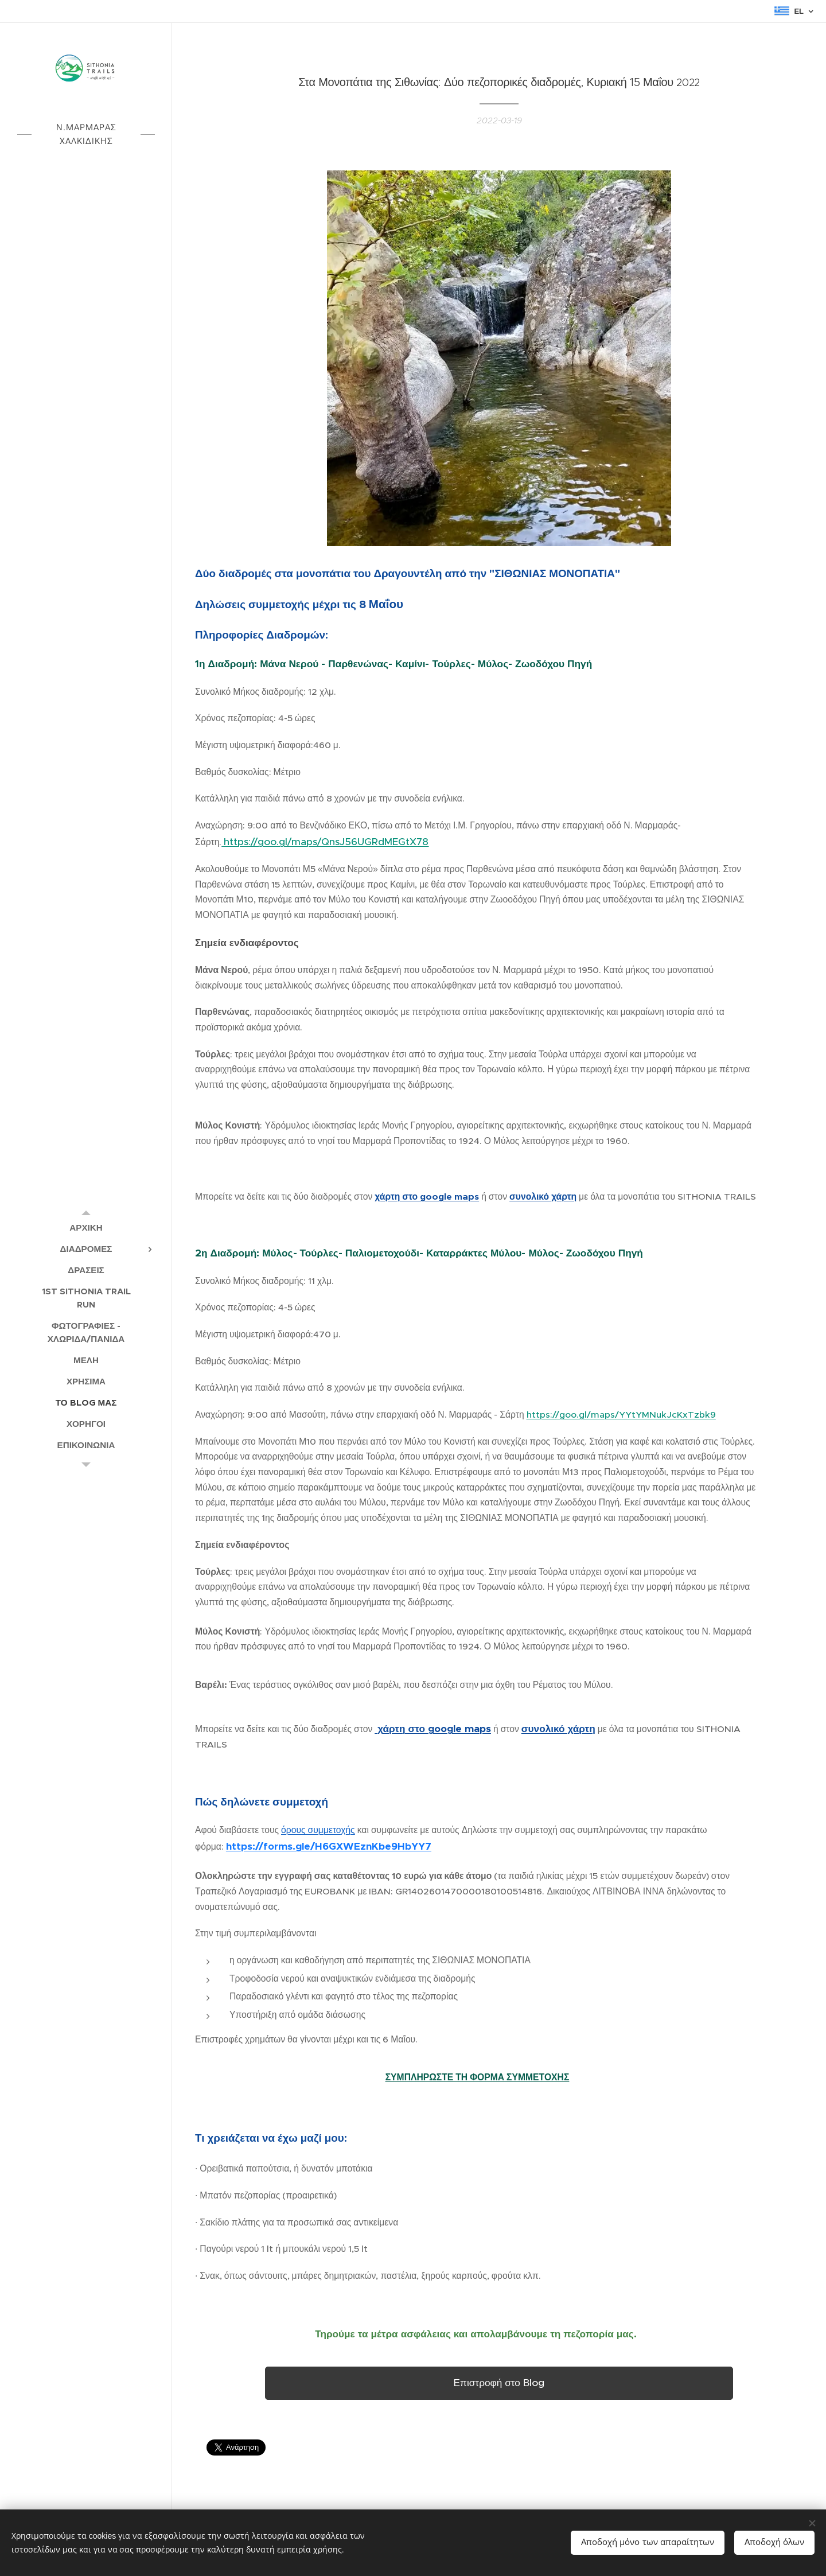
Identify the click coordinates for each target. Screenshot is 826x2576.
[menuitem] (86, 1227)
